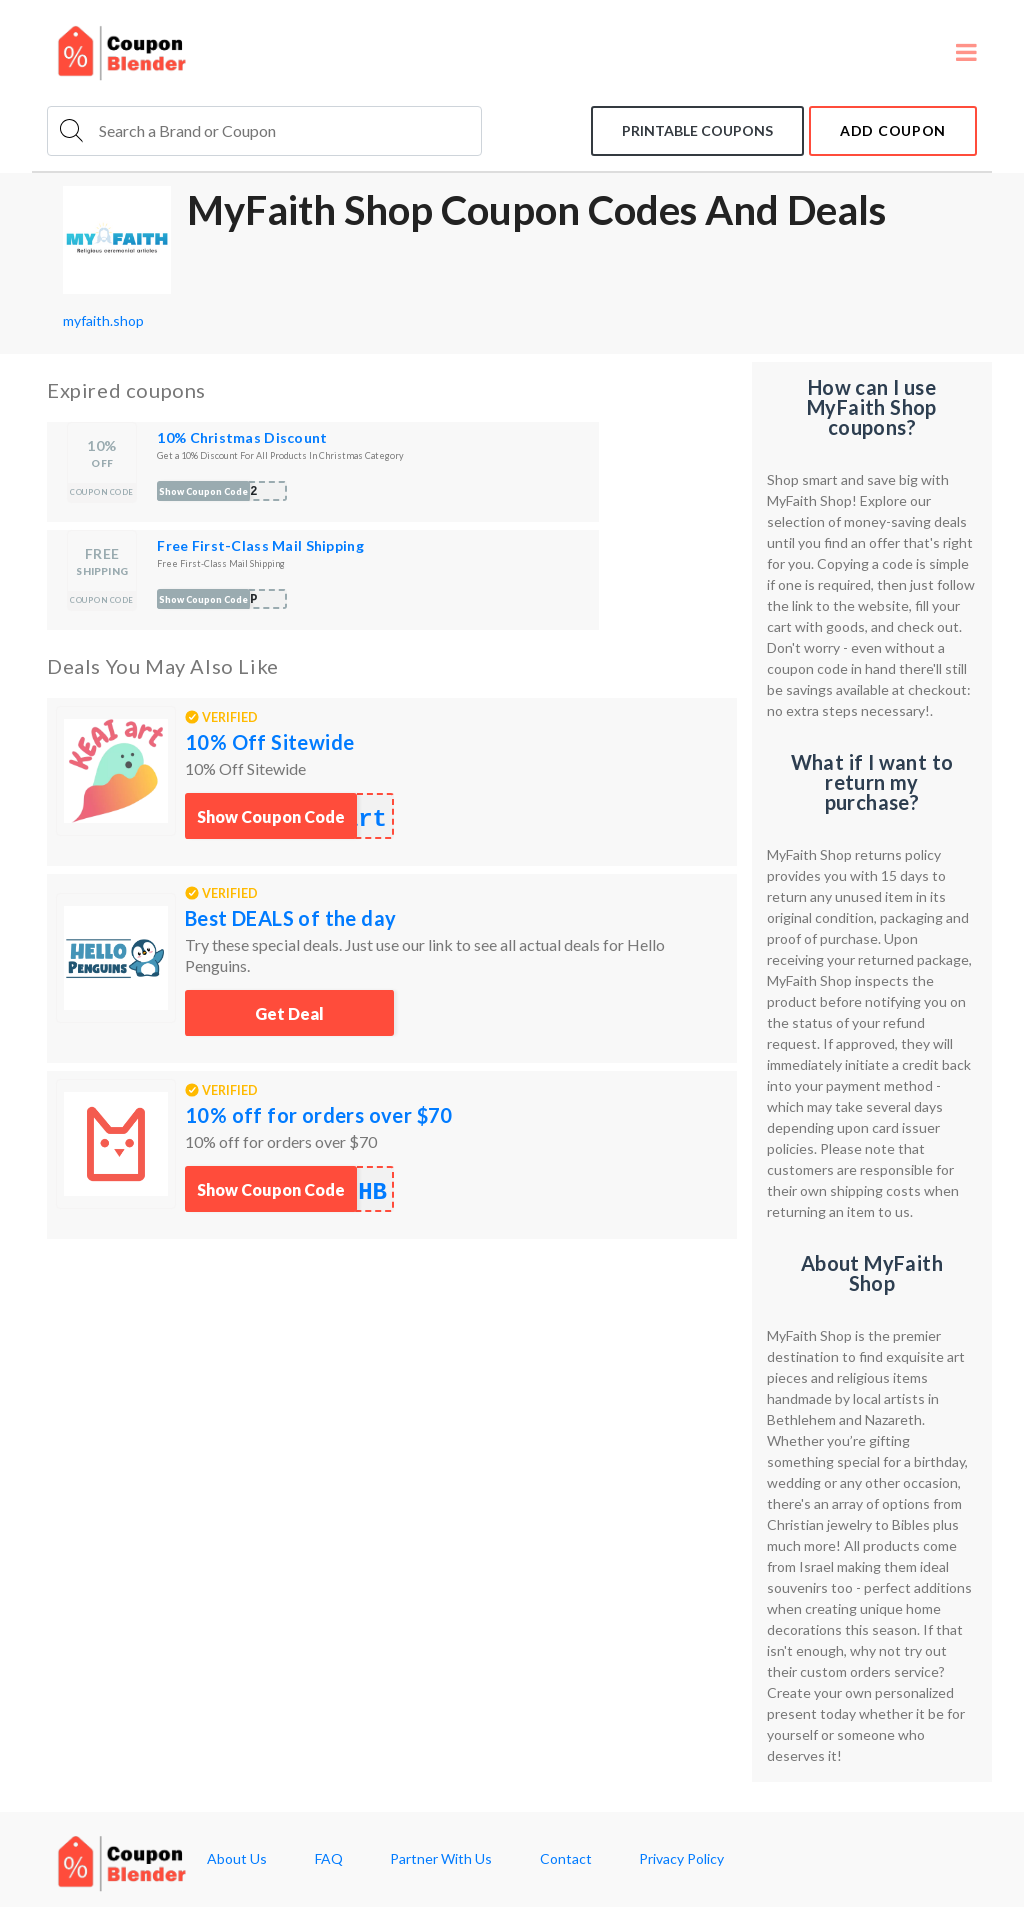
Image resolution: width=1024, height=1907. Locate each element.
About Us (237, 1859)
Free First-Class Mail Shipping (260, 545)
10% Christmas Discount (242, 437)
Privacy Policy (681, 1859)
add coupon (893, 130)
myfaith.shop (103, 320)
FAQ (329, 1859)
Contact (566, 1859)
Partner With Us (441, 1859)
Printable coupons (697, 130)
